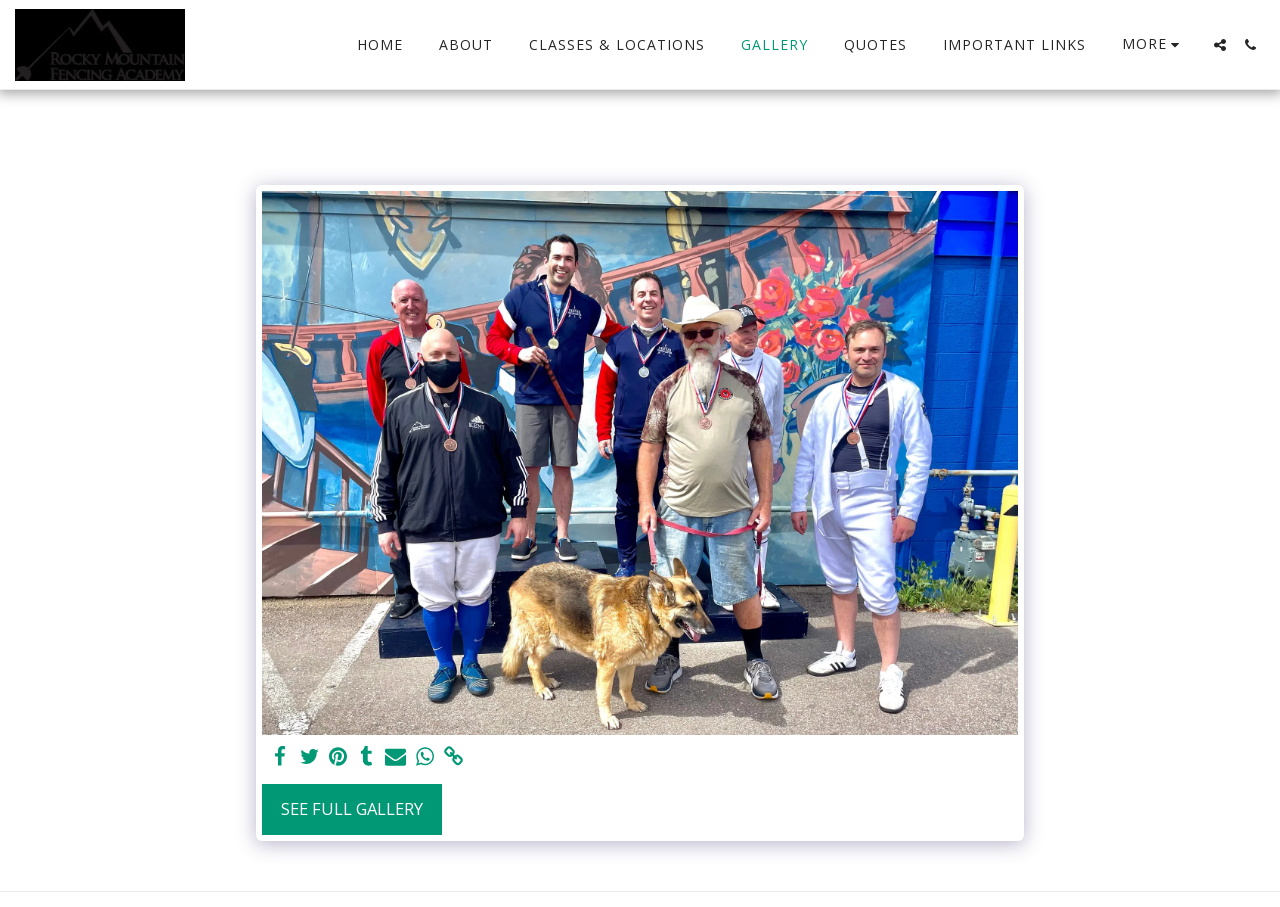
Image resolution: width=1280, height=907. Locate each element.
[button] (1220, 45)
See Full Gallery (352, 808)
